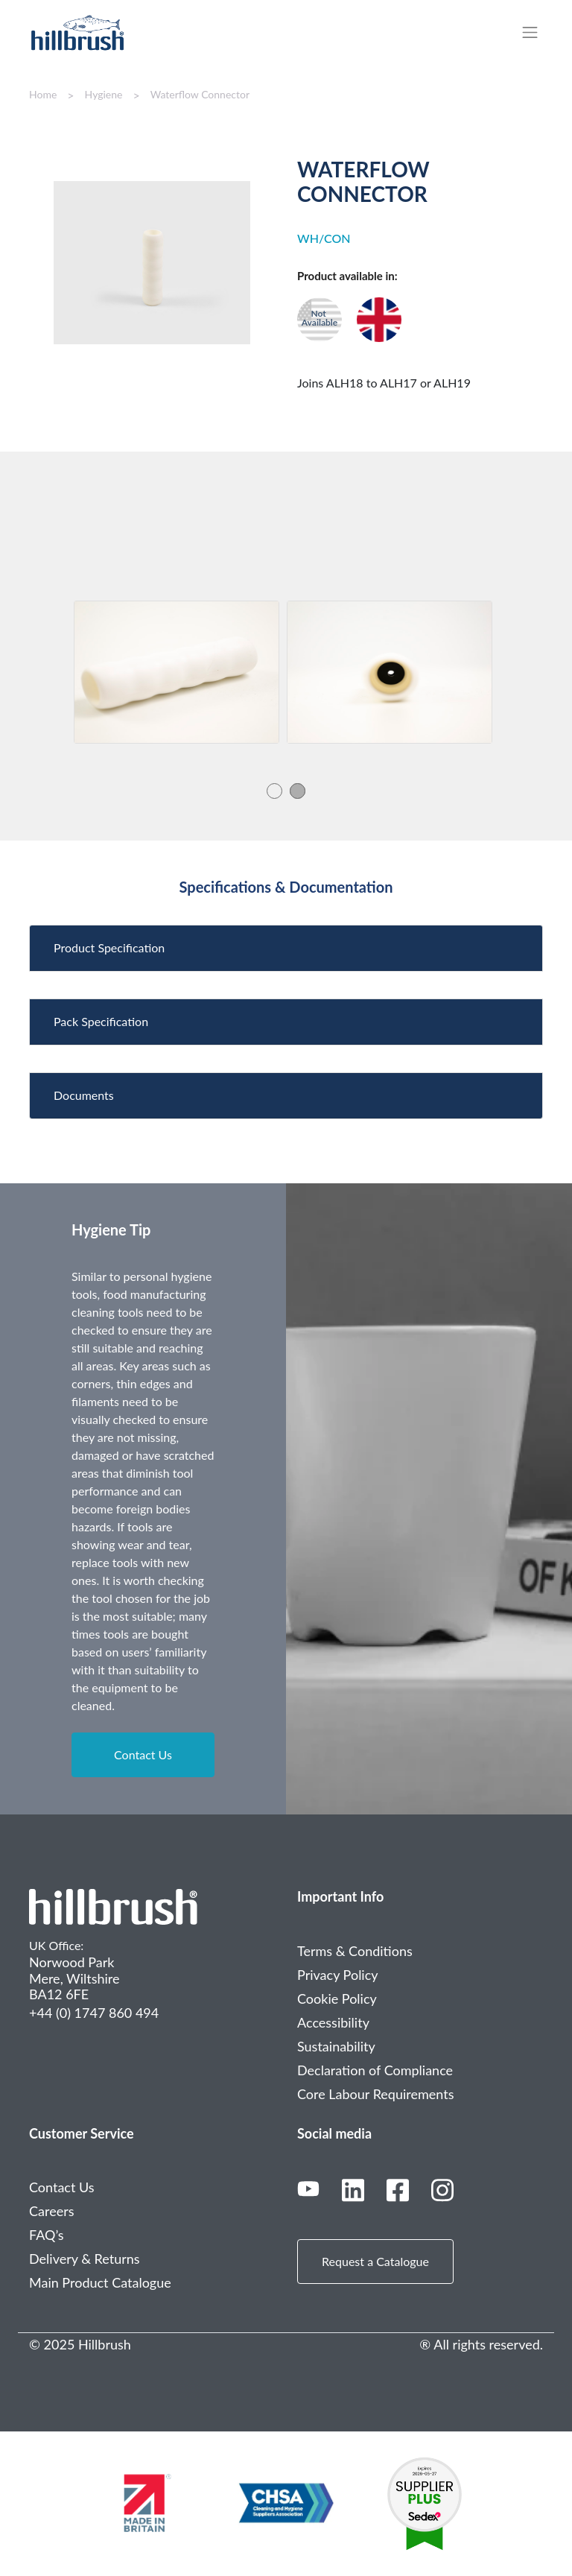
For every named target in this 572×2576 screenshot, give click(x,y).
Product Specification (109, 947)
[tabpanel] (176, 672)
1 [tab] (274, 790)
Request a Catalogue (375, 2261)
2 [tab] (297, 790)
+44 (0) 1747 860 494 (94, 2012)
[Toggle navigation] (537, 32)
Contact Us (143, 1754)
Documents (84, 1095)
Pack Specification (101, 1021)
